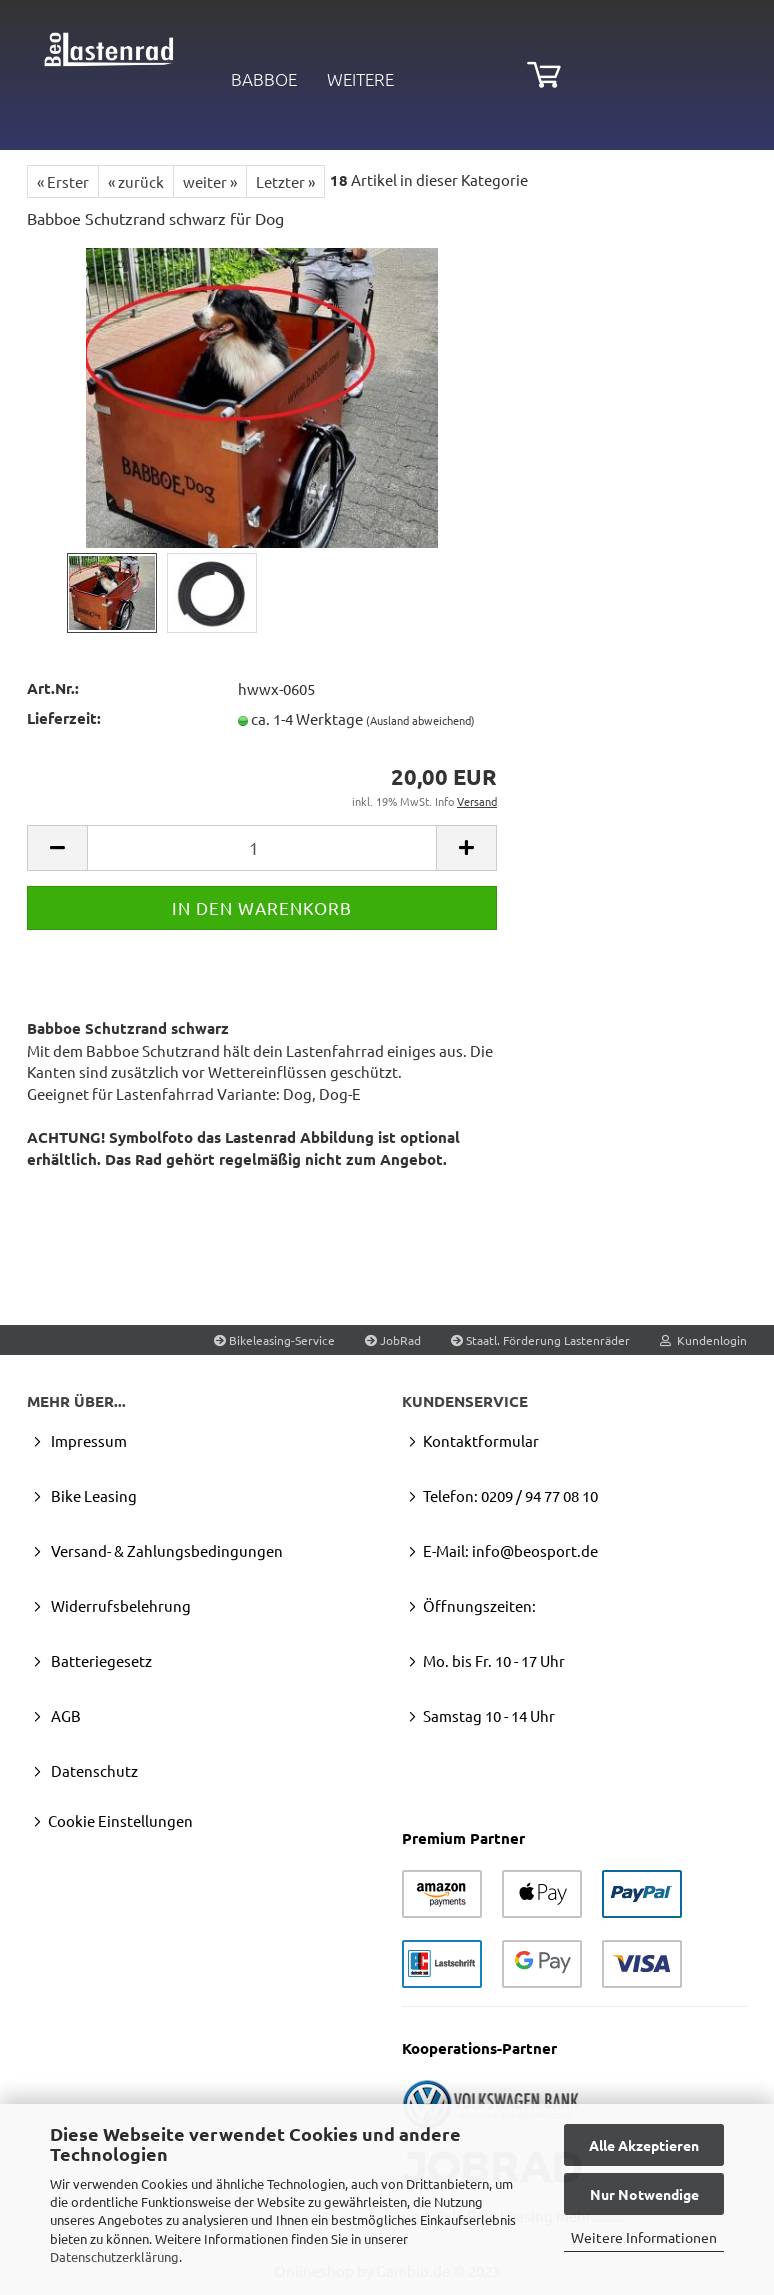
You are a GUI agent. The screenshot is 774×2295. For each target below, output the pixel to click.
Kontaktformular (481, 1440)
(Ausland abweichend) (420, 720)
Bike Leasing (92, 1495)
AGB (64, 1715)
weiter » (210, 181)
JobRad (393, 1340)
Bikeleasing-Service (274, 1340)
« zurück (136, 181)
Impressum (87, 1440)
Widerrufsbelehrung (119, 1605)
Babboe (264, 79)
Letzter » (285, 181)
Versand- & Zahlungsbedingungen (165, 1550)
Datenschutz (93, 1770)
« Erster (63, 181)
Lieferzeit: (64, 718)
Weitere (360, 79)
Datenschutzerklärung (114, 2256)
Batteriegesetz (100, 1660)
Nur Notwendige (644, 2194)
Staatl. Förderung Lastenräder (540, 1340)
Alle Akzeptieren (644, 2145)
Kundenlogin (703, 1340)
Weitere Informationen (644, 2237)
